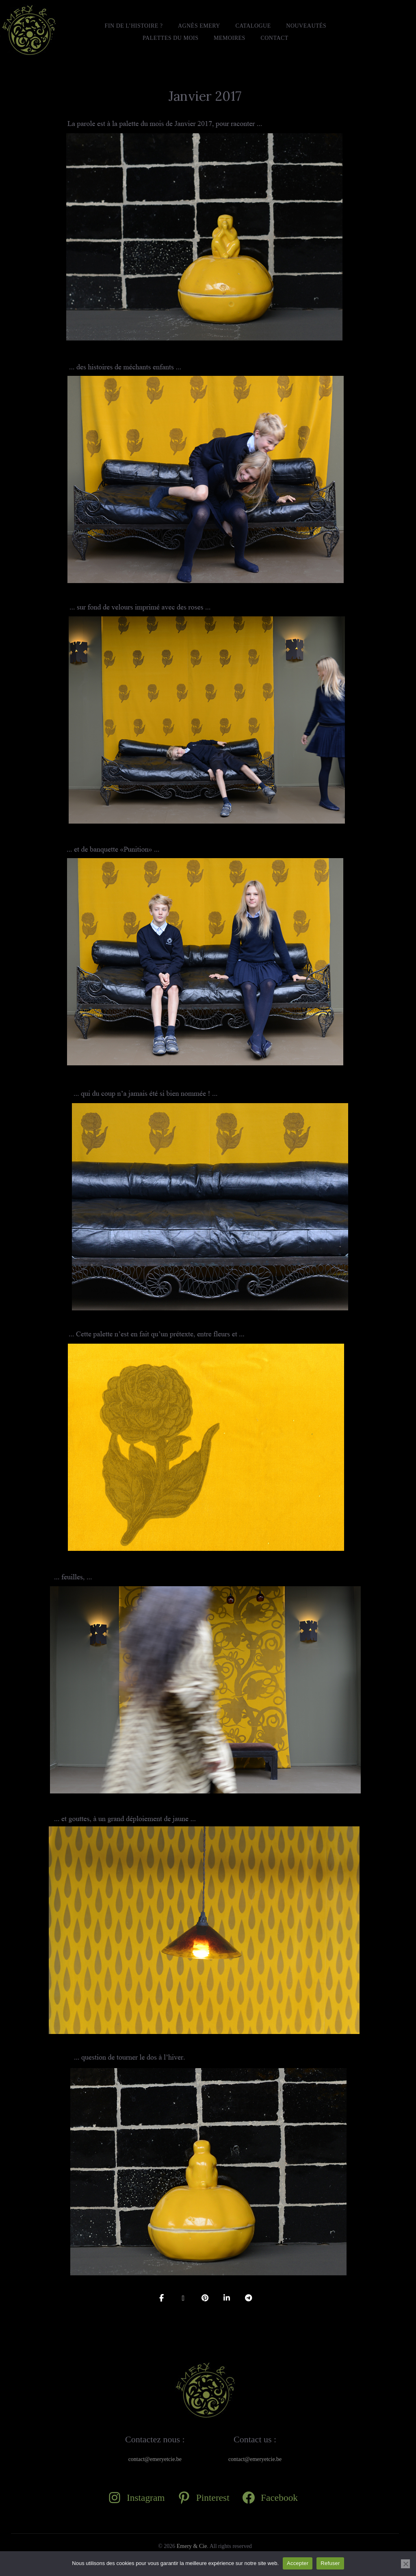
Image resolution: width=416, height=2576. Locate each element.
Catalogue (253, 26)
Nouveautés (306, 26)
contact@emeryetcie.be (155, 2459)
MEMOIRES (229, 38)
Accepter (297, 2563)
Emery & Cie (192, 2546)
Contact (274, 38)
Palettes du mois (170, 38)
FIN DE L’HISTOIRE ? (134, 26)
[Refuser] (405, 2563)
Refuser (330, 2563)
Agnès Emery (199, 26)
